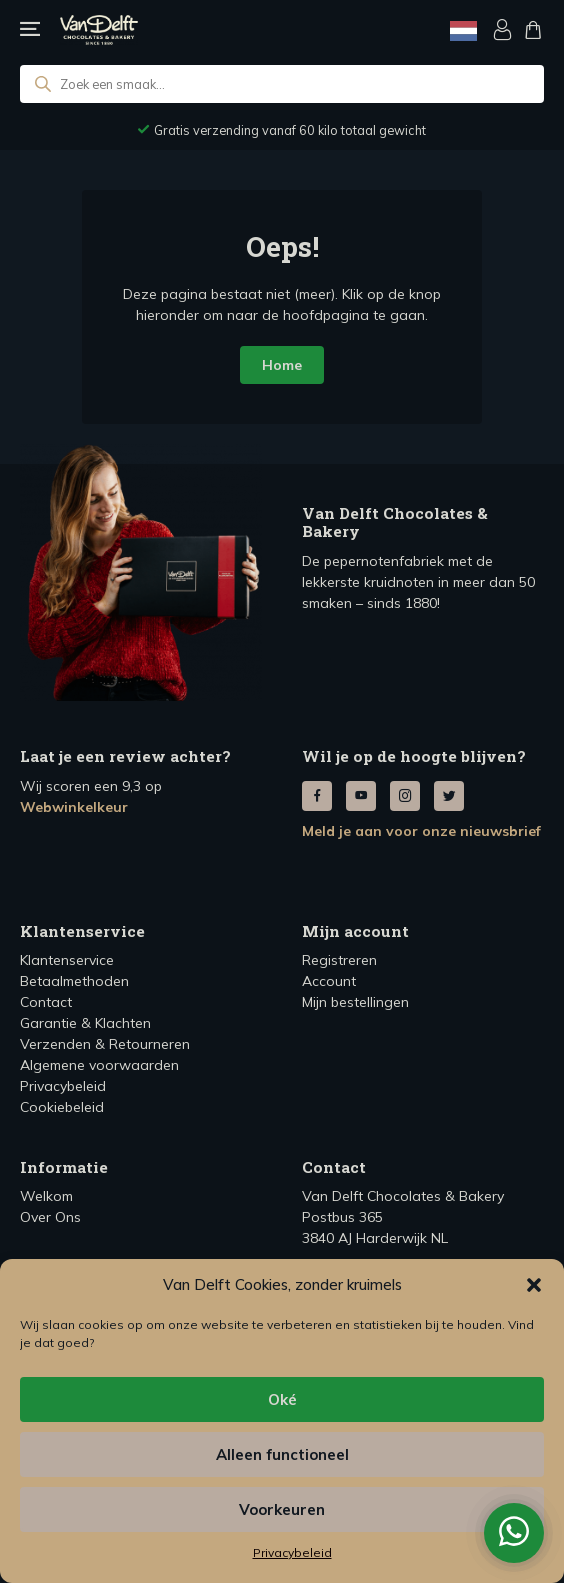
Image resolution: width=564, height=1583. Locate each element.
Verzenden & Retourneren (105, 1044)
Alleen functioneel (282, 1454)
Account (329, 981)
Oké (282, 1399)
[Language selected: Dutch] (463, 30)
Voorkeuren (282, 1509)
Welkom (46, 1196)
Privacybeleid (292, 1552)
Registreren (339, 960)
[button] (534, 1285)
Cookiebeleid (62, 1107)
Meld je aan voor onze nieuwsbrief (421, 831)
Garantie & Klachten (85, 1023)
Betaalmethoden (74, 981)
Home (282, 365)
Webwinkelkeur (74, 807)
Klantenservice (67, 960)
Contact (46, 1002)
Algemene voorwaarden (99, 1065)
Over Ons (50, 1217)
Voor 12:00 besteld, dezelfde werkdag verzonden (290, 130)
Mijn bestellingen (355, 1002)
